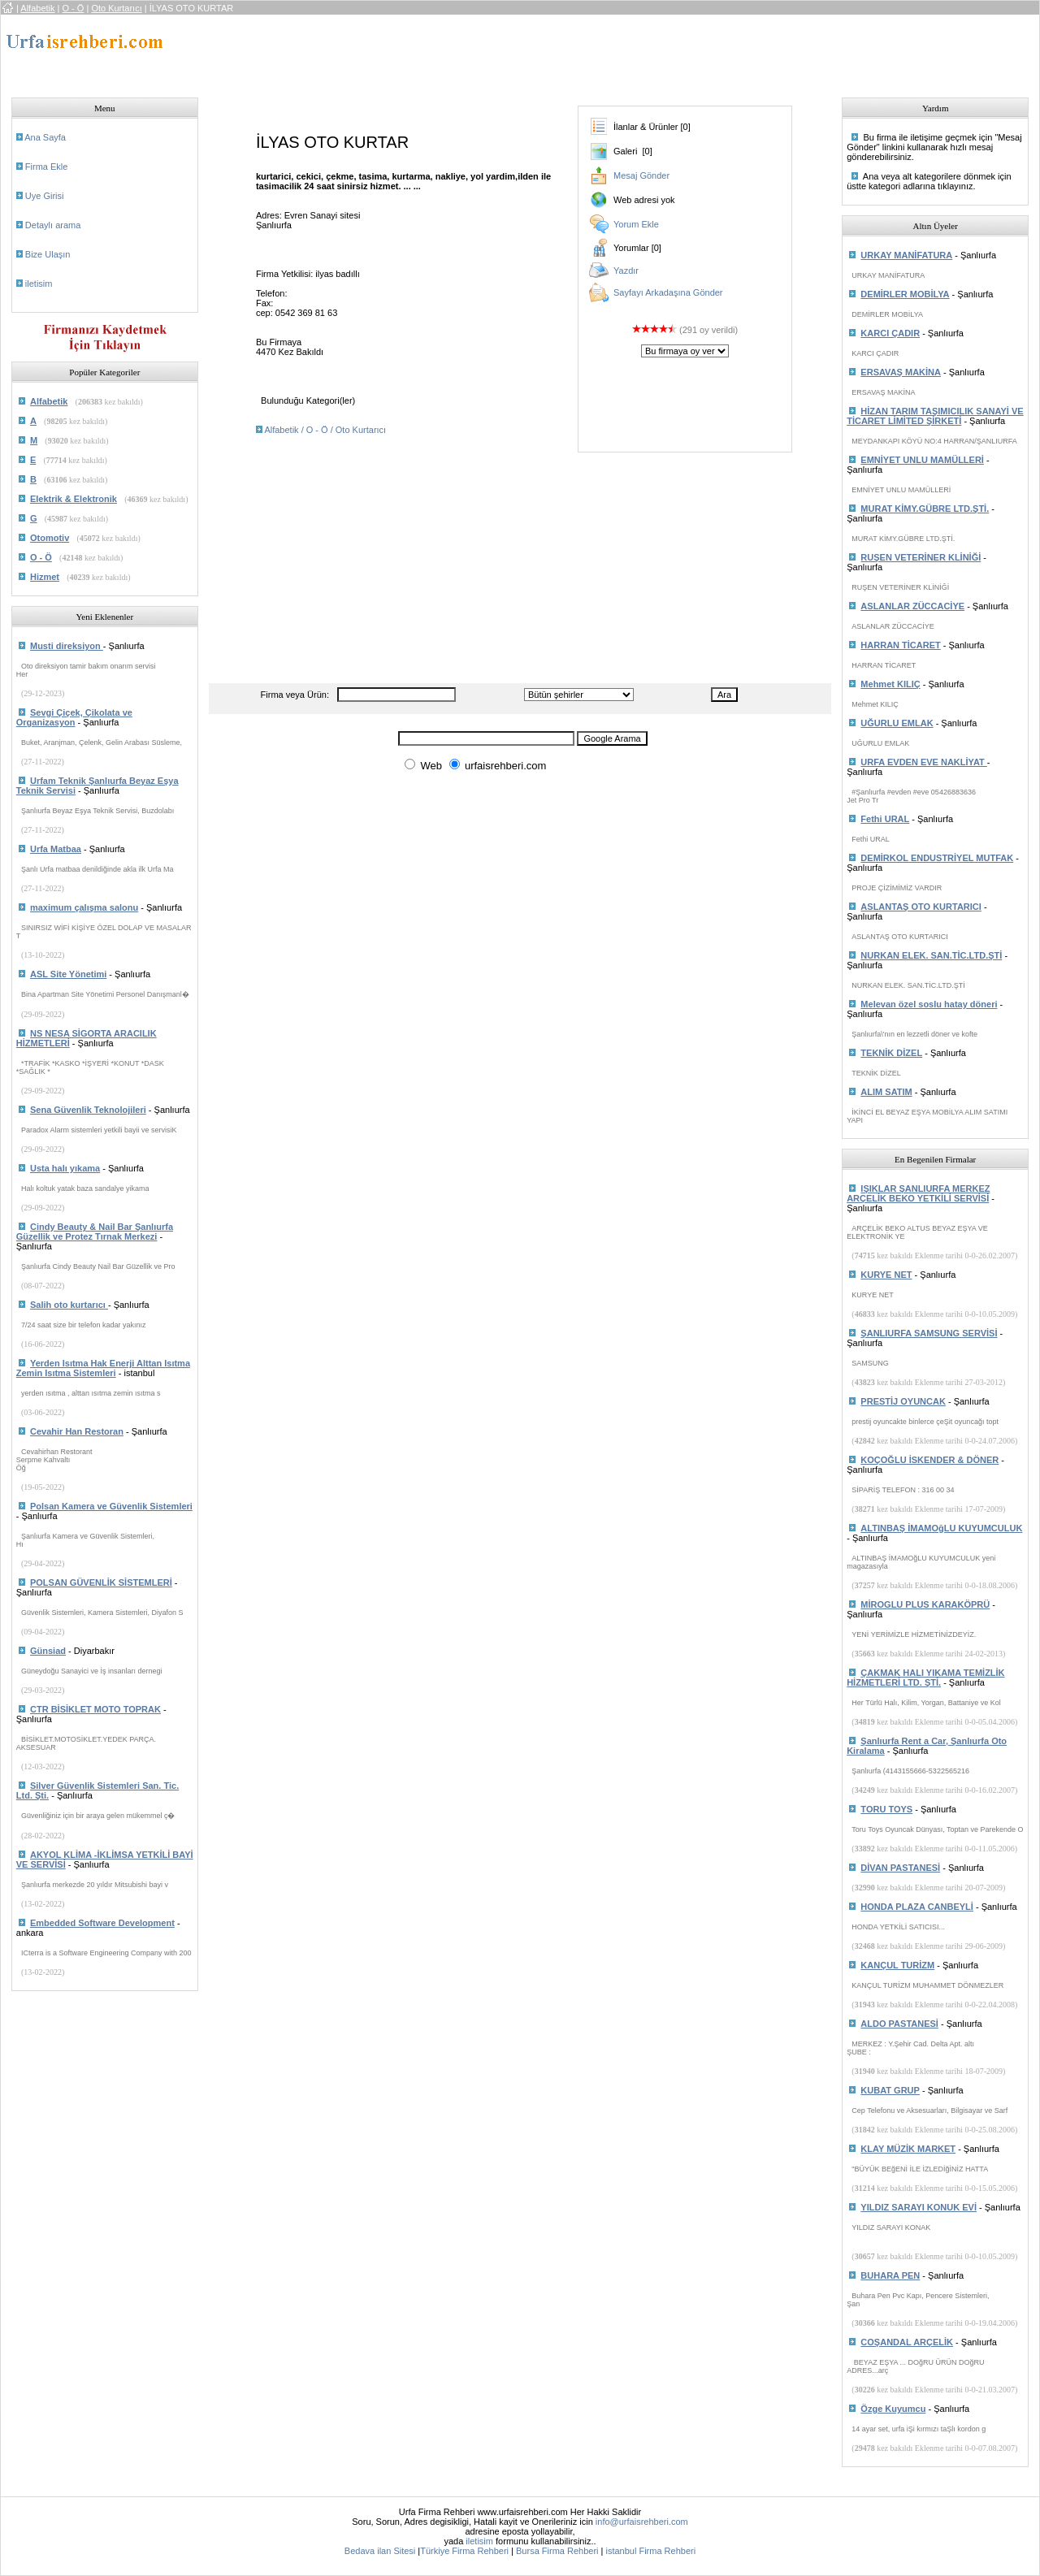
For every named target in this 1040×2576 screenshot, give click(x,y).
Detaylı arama (52, 225)
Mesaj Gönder (641, 175)
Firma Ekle (46, 166)
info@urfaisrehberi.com (642, 2521)
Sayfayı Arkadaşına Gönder (668, 292)
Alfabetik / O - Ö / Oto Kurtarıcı (325, 430)
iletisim (39, 283)
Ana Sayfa (45, 137)
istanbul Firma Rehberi (650, 2551)
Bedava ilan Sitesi (379, 2551)
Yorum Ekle (636, 224)
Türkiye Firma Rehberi (464, 2551)
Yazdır (626, 270)
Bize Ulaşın (48, 254)
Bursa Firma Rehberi (557, 2551)
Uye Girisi (44, 196)
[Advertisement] (504, 51)
